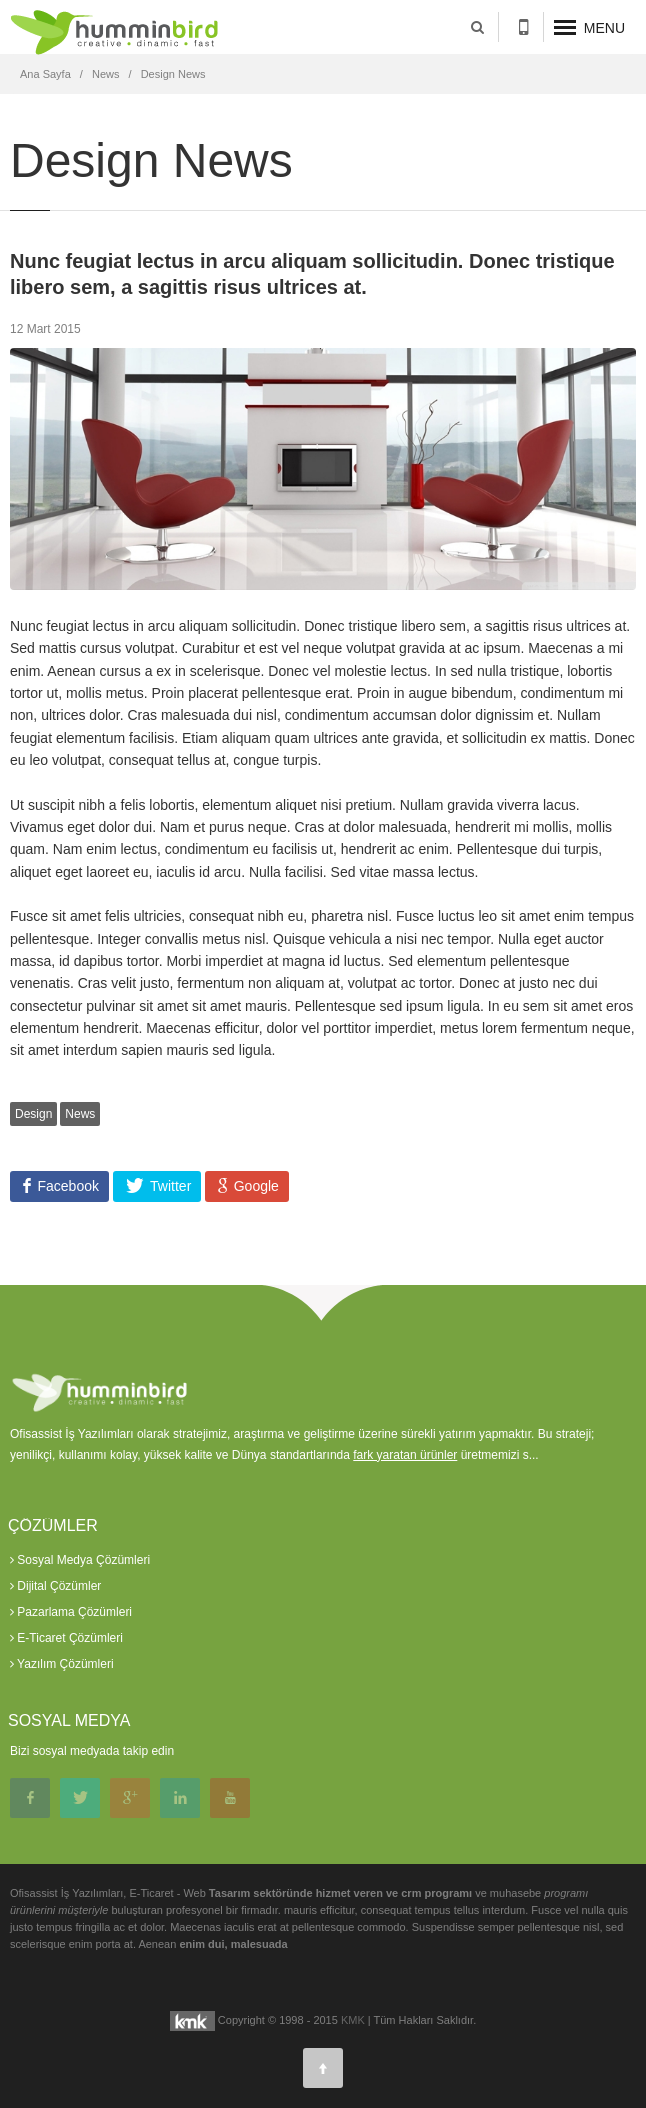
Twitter (168, 1186)
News (106, 74)
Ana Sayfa (45, 74)
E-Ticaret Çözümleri (66, 1638)
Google (254, 1186)
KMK (353, 2020)
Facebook (66, 1186)
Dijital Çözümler (55, 1586)
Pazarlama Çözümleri (71, 1612)
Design (33, 1114)
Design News (173, 74)
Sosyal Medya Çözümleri (80, 1560)
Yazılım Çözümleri (62, 1664)
